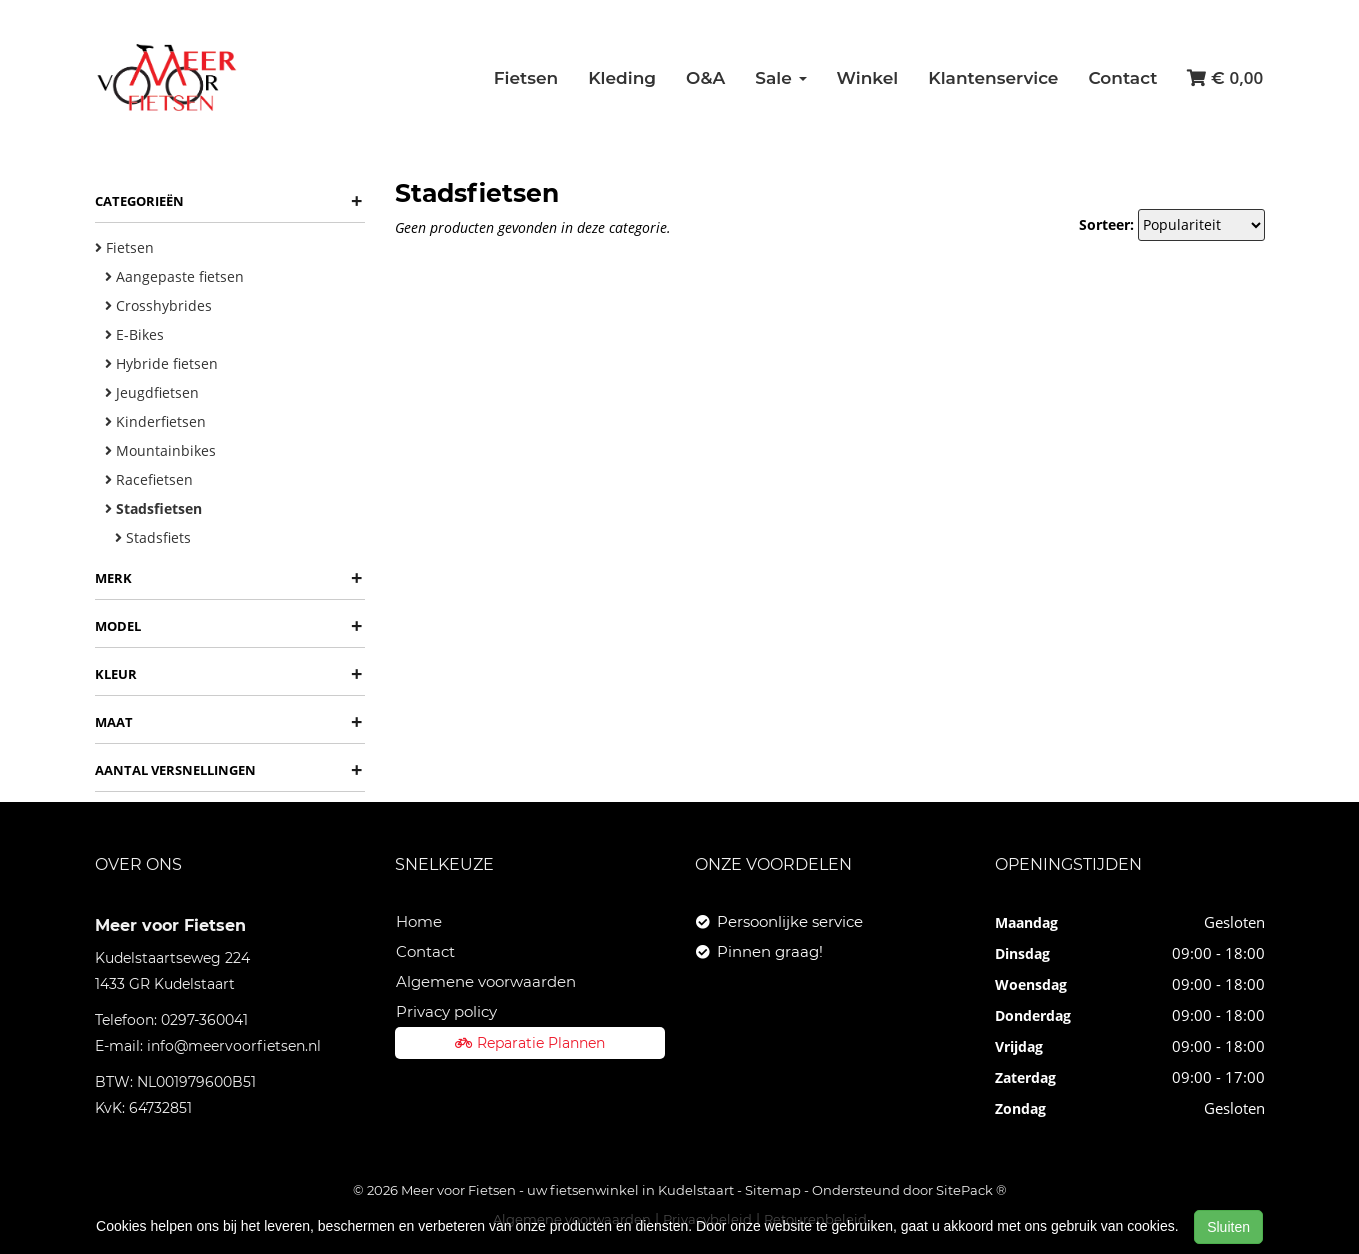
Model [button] (228, 626)
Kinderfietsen (155, 421)
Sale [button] (780, 78)
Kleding (622, 78)
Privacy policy (446, 1011)
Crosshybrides (158, 305)
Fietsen (526, 78)
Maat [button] (228, 722)
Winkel (868, 78)
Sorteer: (1106, 224)
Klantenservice (993, 78)
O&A (705, 78)
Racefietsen (149, 479)
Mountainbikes (160, 450)
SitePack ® (971, 1190)
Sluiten (1228, 1227)
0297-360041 (204, 1020)
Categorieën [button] (228, 201)
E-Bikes (134, 334)
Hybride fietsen (161, 363)
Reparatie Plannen (530, 1043)
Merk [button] (228, 578)
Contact (1122, 78)
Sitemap (773, 1190)
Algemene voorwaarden (486, 981)
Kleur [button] (228, 674)
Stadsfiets (153, 537)
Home (419, 921)
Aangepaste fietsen (174, 276)
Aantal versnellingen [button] (228, 770)
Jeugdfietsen (152, 392)
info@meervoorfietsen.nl (234, 1046)
